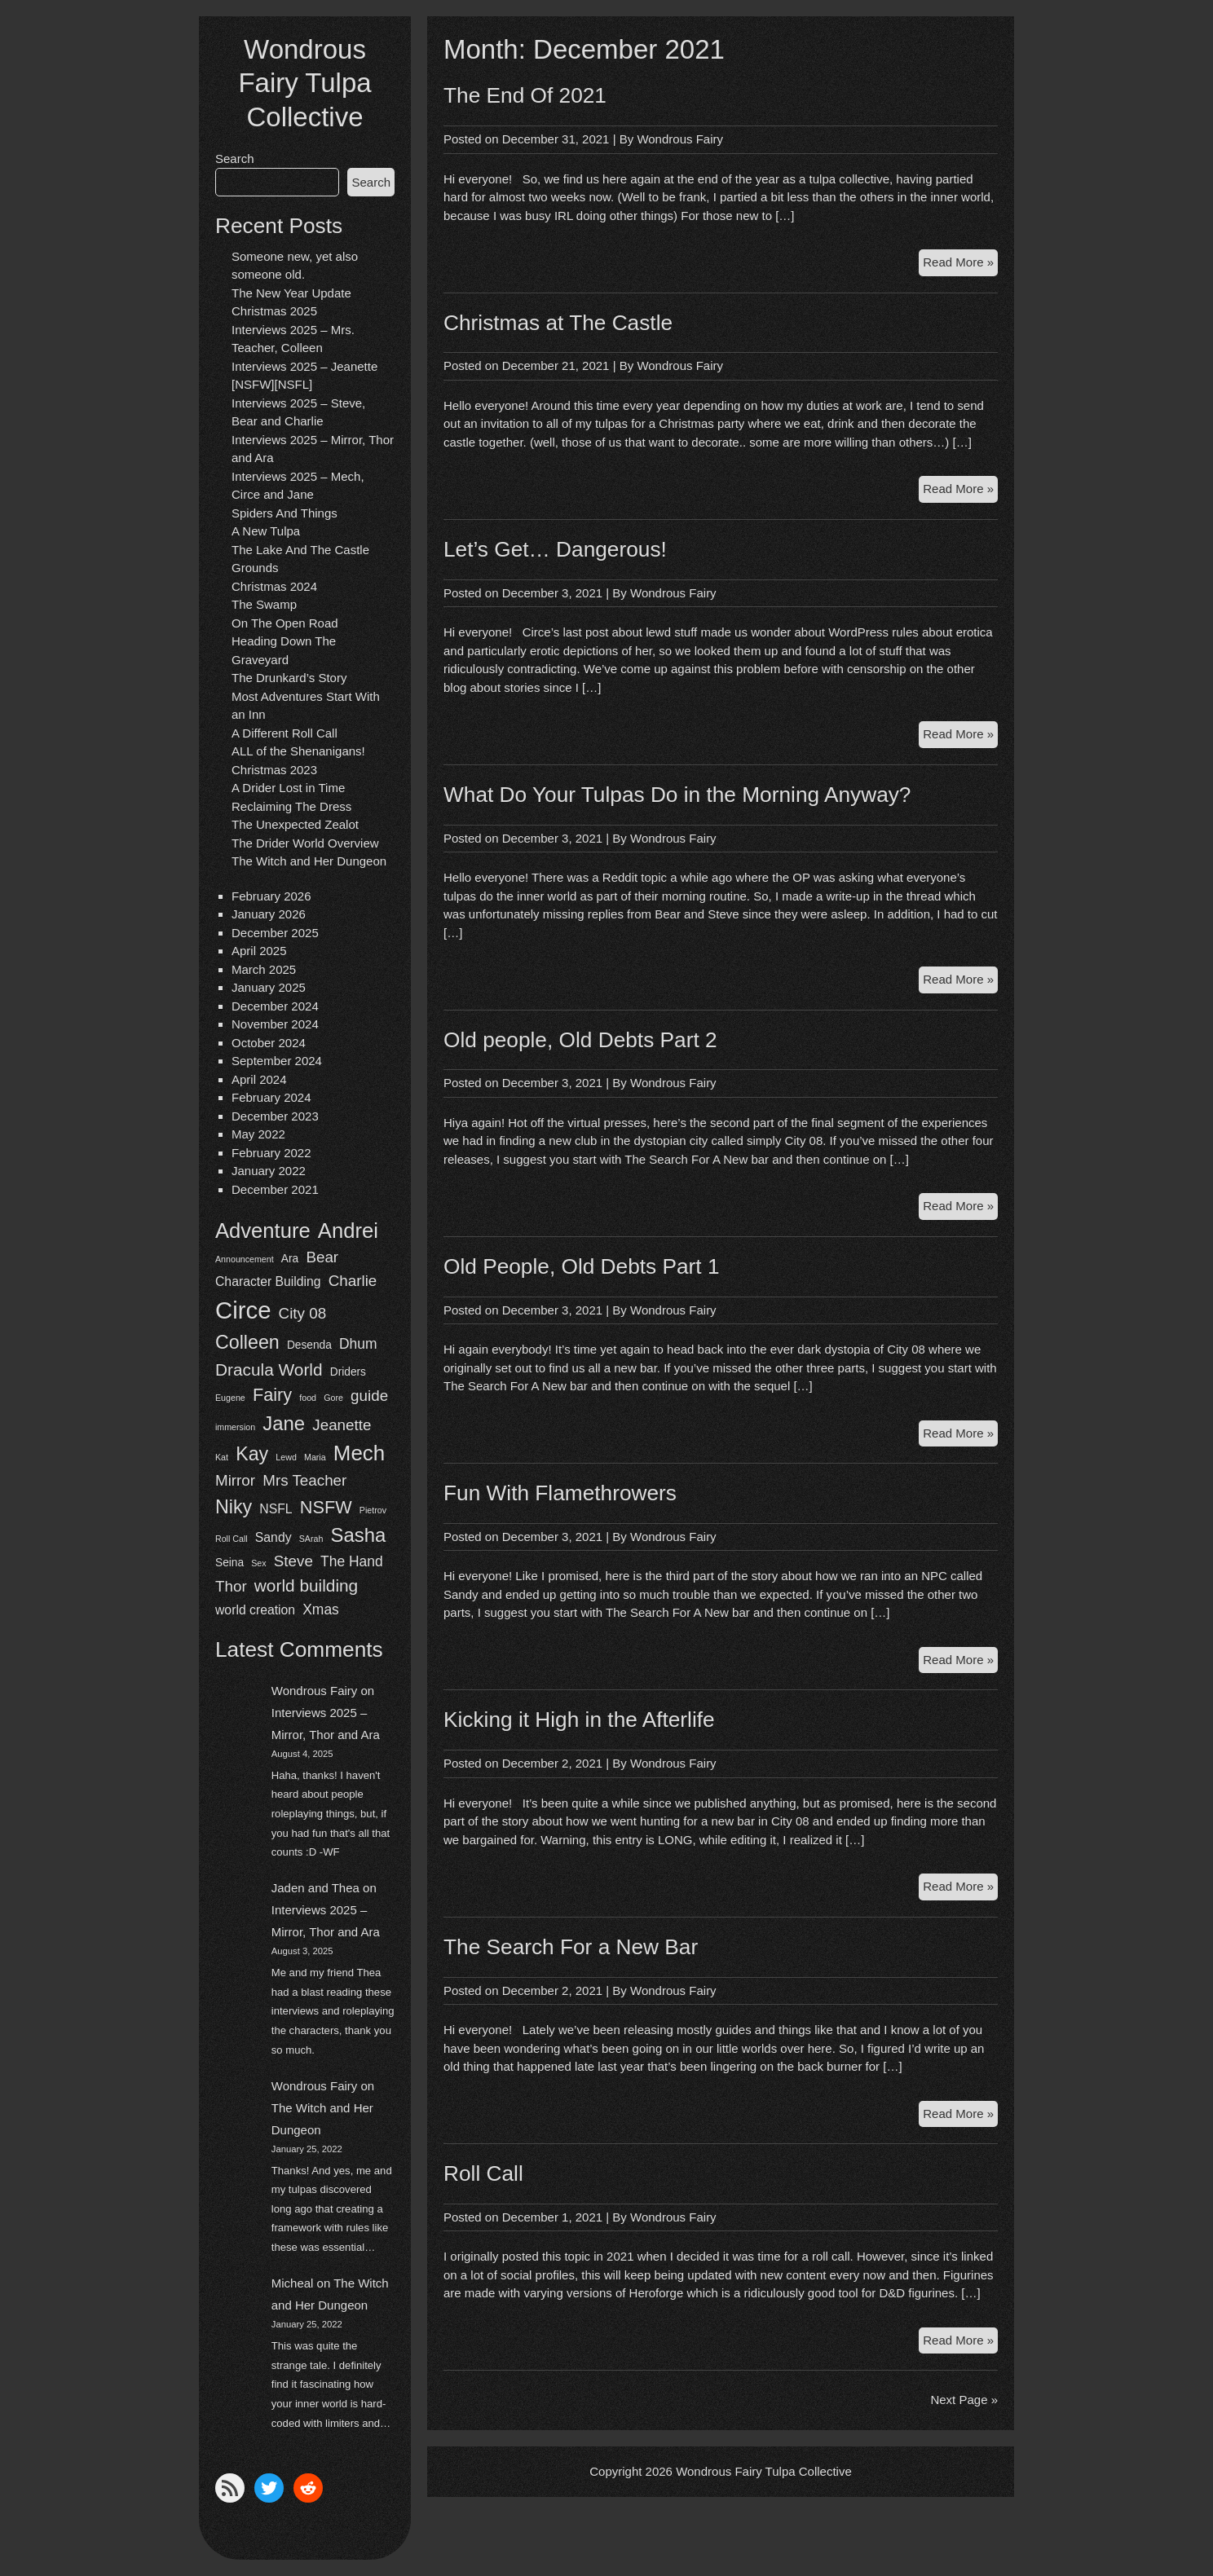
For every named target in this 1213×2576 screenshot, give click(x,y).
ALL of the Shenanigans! (298, 751)
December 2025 (275, 933)
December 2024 (275, 1006)
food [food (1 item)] (307, 1397)
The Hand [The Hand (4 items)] (351, 1561)
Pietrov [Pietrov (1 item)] (372, 1510)
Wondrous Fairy (314, 1691)
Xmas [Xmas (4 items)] (320, 1609)
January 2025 (269, 987)
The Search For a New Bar (570, 1947)
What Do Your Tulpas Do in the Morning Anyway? (677, 794)
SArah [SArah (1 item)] (311, 1538)
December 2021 (275, 1189)
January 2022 (269, 1171)
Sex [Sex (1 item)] (258, 1563)
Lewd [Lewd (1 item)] (286, 1457)
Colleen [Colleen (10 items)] (247, 1342)
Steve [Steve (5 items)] (293, 1561)
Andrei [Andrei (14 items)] (348, 1230)
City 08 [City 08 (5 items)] (303, 1313)
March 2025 (264, 969)
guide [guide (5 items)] (369, 1395)
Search (234, 158)
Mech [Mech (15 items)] (359, 1453)
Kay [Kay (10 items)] (252, 1453)
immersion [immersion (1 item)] (235, 1427)
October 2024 (269, 1043)
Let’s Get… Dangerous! (555, 549)
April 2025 (259, 951)
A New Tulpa (266, 531)
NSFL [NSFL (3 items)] (275, 1509)
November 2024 (275, 1024)
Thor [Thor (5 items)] (231, 1586)
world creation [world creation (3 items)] (255, 1610)
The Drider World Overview (305, 843)
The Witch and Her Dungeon (309, 861)
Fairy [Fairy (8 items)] (272, 1395)
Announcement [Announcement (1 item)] (244, 1259)
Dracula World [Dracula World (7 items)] (269, 1369)
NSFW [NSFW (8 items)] (326, 1507)
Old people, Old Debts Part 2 (580, 1040)
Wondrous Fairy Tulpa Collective (304, 83)
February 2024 (271, 1097)
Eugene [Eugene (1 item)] (230, 1397)
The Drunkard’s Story (289, 678)
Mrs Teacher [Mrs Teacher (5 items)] (304, 1480)
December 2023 (275, 1116)
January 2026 (269, 914)
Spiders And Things (284, 513)
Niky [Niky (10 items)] (233, 1506)
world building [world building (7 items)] (306, 1585)
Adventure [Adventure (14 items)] (263, 1230)
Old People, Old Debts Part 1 (581, 1266)
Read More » (960, 264)
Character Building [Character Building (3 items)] (268, 1281)
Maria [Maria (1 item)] (315, 1457)
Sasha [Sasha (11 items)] (358, 1535)
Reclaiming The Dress (291, 806)
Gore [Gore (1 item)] (333, 1397)
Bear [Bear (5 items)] (322, 1257)
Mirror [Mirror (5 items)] (235, 1480)
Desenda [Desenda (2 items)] (309, 1345)
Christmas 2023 (274, 770)
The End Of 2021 (524, 95)
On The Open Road (285, 623)
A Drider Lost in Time (288, 788)
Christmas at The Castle (558, 322)
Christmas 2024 (274, 586)
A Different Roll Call (284, 733)
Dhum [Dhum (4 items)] (358, 1344)
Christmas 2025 (274, 311)
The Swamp (264, 604)
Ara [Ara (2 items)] (289, 1259)
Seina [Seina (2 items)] (229, 1563)
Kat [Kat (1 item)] (221, 1457)
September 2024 (277, 1061)
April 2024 (259, 1079)
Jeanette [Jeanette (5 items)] (341, 1424)
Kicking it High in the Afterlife (579, 1719)
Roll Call (483, 2173)
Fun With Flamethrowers (560, 1493)
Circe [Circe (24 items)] (243, 1310)
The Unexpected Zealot (295, 824)
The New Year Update (291, 293)
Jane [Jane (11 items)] (283, 1423)
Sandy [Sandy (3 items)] (273, 1537)
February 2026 (271, 896)
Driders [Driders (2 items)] (348, 1372)
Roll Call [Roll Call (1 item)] (231, 1538)
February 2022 (271, 1153)
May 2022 (258, 1134)
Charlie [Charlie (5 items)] (353, 1280)
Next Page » (964, 2399)
